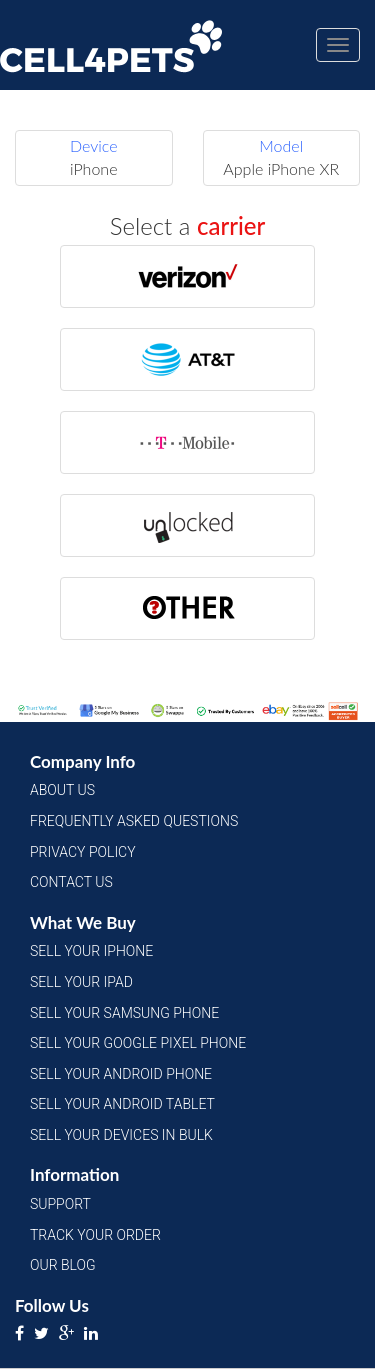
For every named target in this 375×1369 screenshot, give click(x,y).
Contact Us (71, 882)
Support (60, 1204)
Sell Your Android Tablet (122, 1104)
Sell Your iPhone (91, 951)
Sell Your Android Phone (121, 1074)
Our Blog (63, 1265)
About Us (62, 790)
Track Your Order (95, 1235)
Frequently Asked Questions (134, 821)
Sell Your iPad (81, 982)
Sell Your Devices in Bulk (121, 1135)
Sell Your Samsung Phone (124, 1013)
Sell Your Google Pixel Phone (138, 1043)
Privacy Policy (83, 852)
